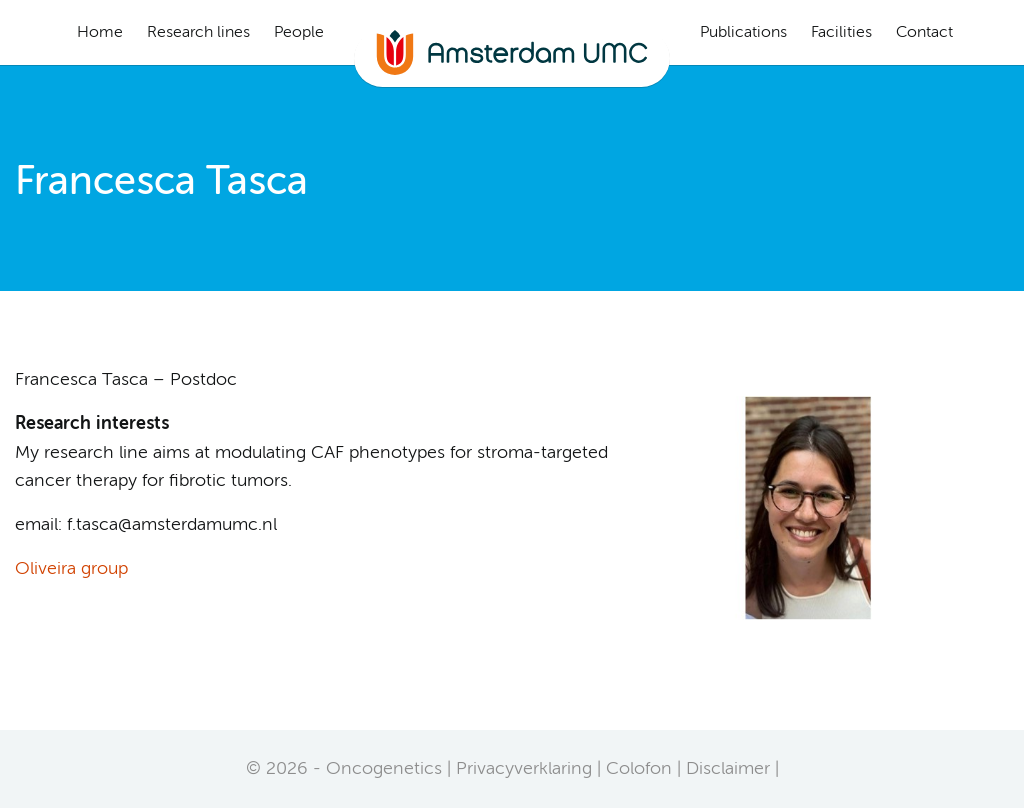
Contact (924, 33)
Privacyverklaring (524, 769)
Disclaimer (728, 769)
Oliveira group (71, 569)
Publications (743, 33)
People (299, 33)
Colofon (639, 769)
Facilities (841, 33)
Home (100, 33)
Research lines (198, 33)
